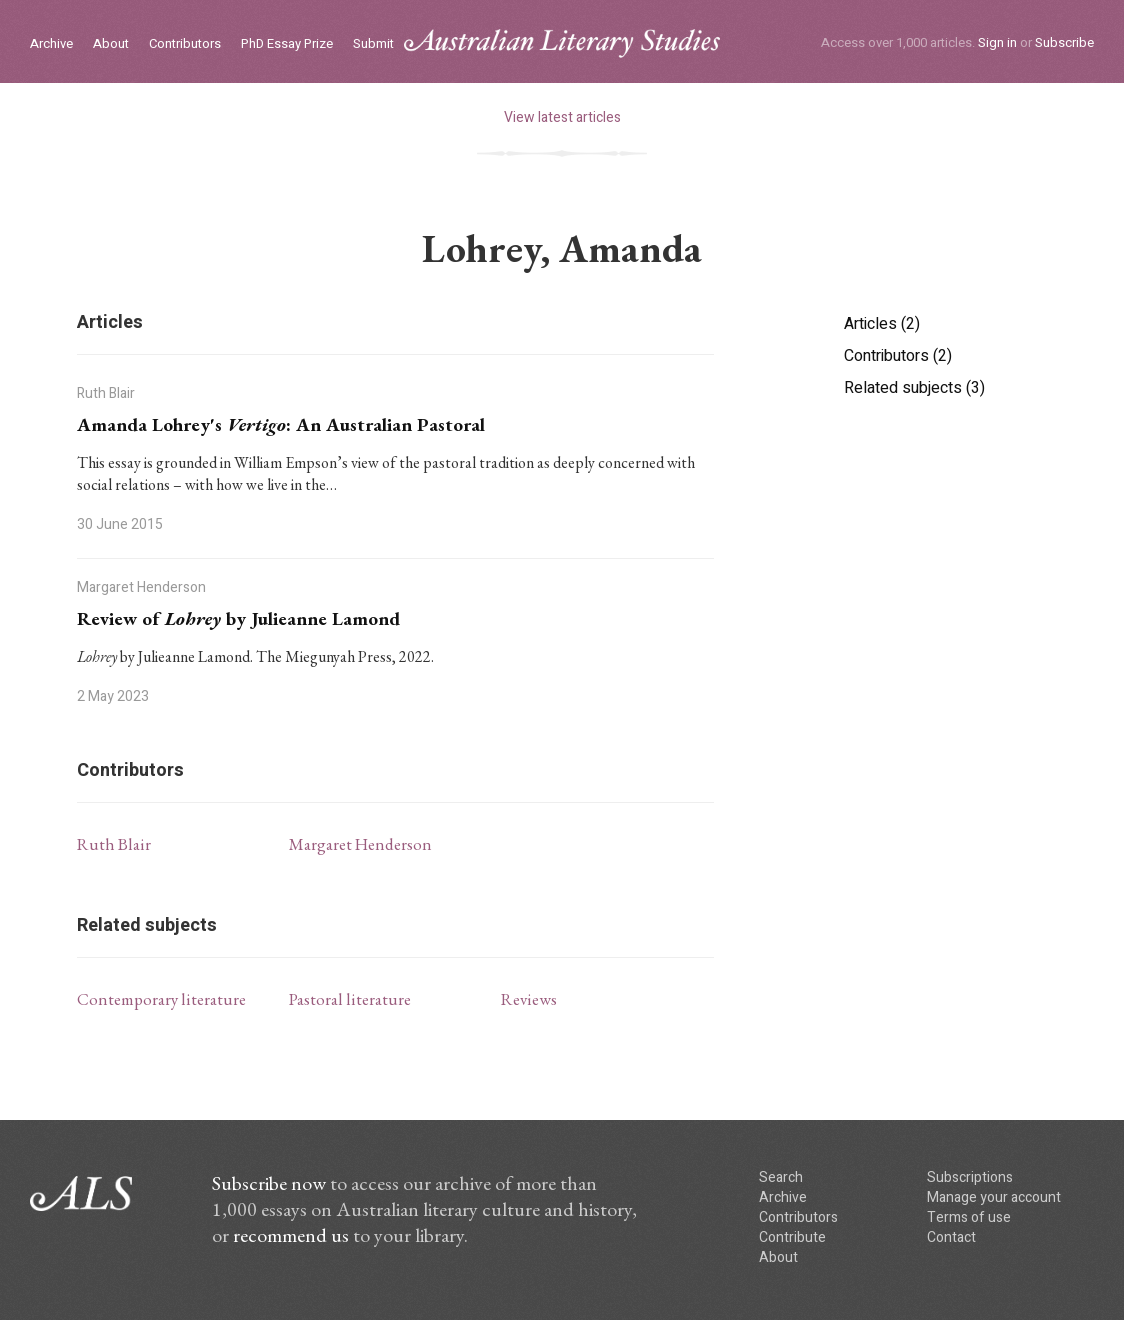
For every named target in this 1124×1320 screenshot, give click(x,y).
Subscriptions (970, 1177)
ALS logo (562, 43)
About (111, 44)
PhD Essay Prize (287, 44)
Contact (951, 1237)
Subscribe (1064, 42)
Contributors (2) (898, 356)
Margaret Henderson (360, 844)
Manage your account (994, 1197)
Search (781, 1177)
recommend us (291, 1235)
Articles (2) (882, 324)
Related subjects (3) (914, 388)
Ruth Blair (114, 844)
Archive (51, 44)
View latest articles (562, 117)
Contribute (792, 1237)
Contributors (185, 44)
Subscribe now (269, 1183)
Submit (373, 44)
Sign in (997, 42)
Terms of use (969, 1217)
